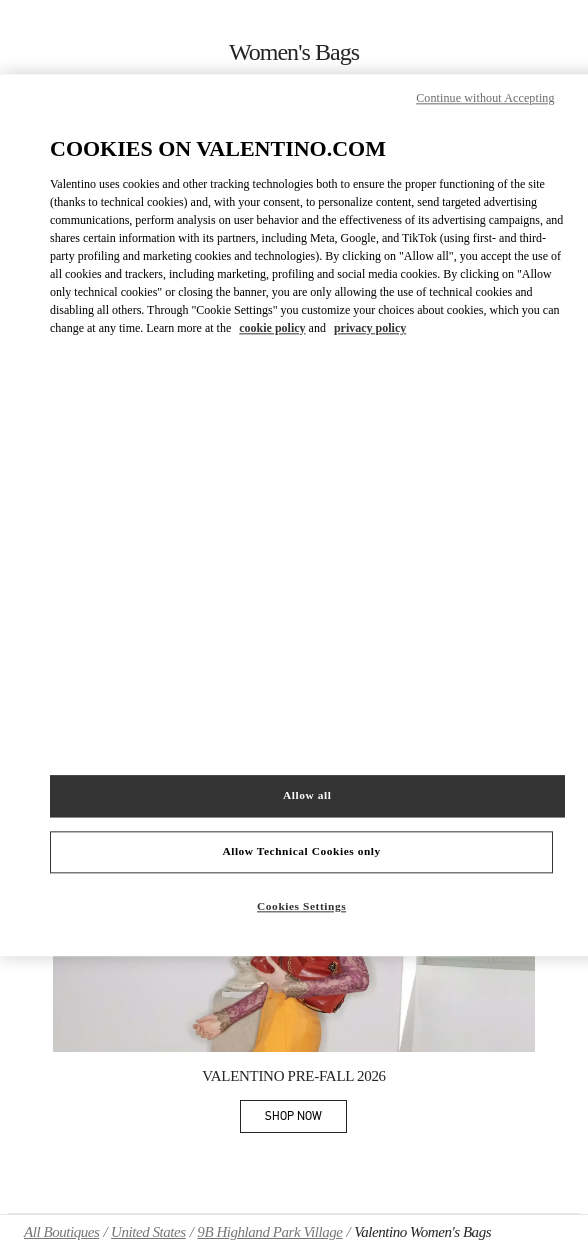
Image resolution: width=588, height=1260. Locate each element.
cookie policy (272, 328)
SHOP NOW (306, 1119)
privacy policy (370, 328)
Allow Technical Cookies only (301, 851)
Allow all (307, 796)
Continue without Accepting (485, 98)
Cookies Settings (301, 906)
